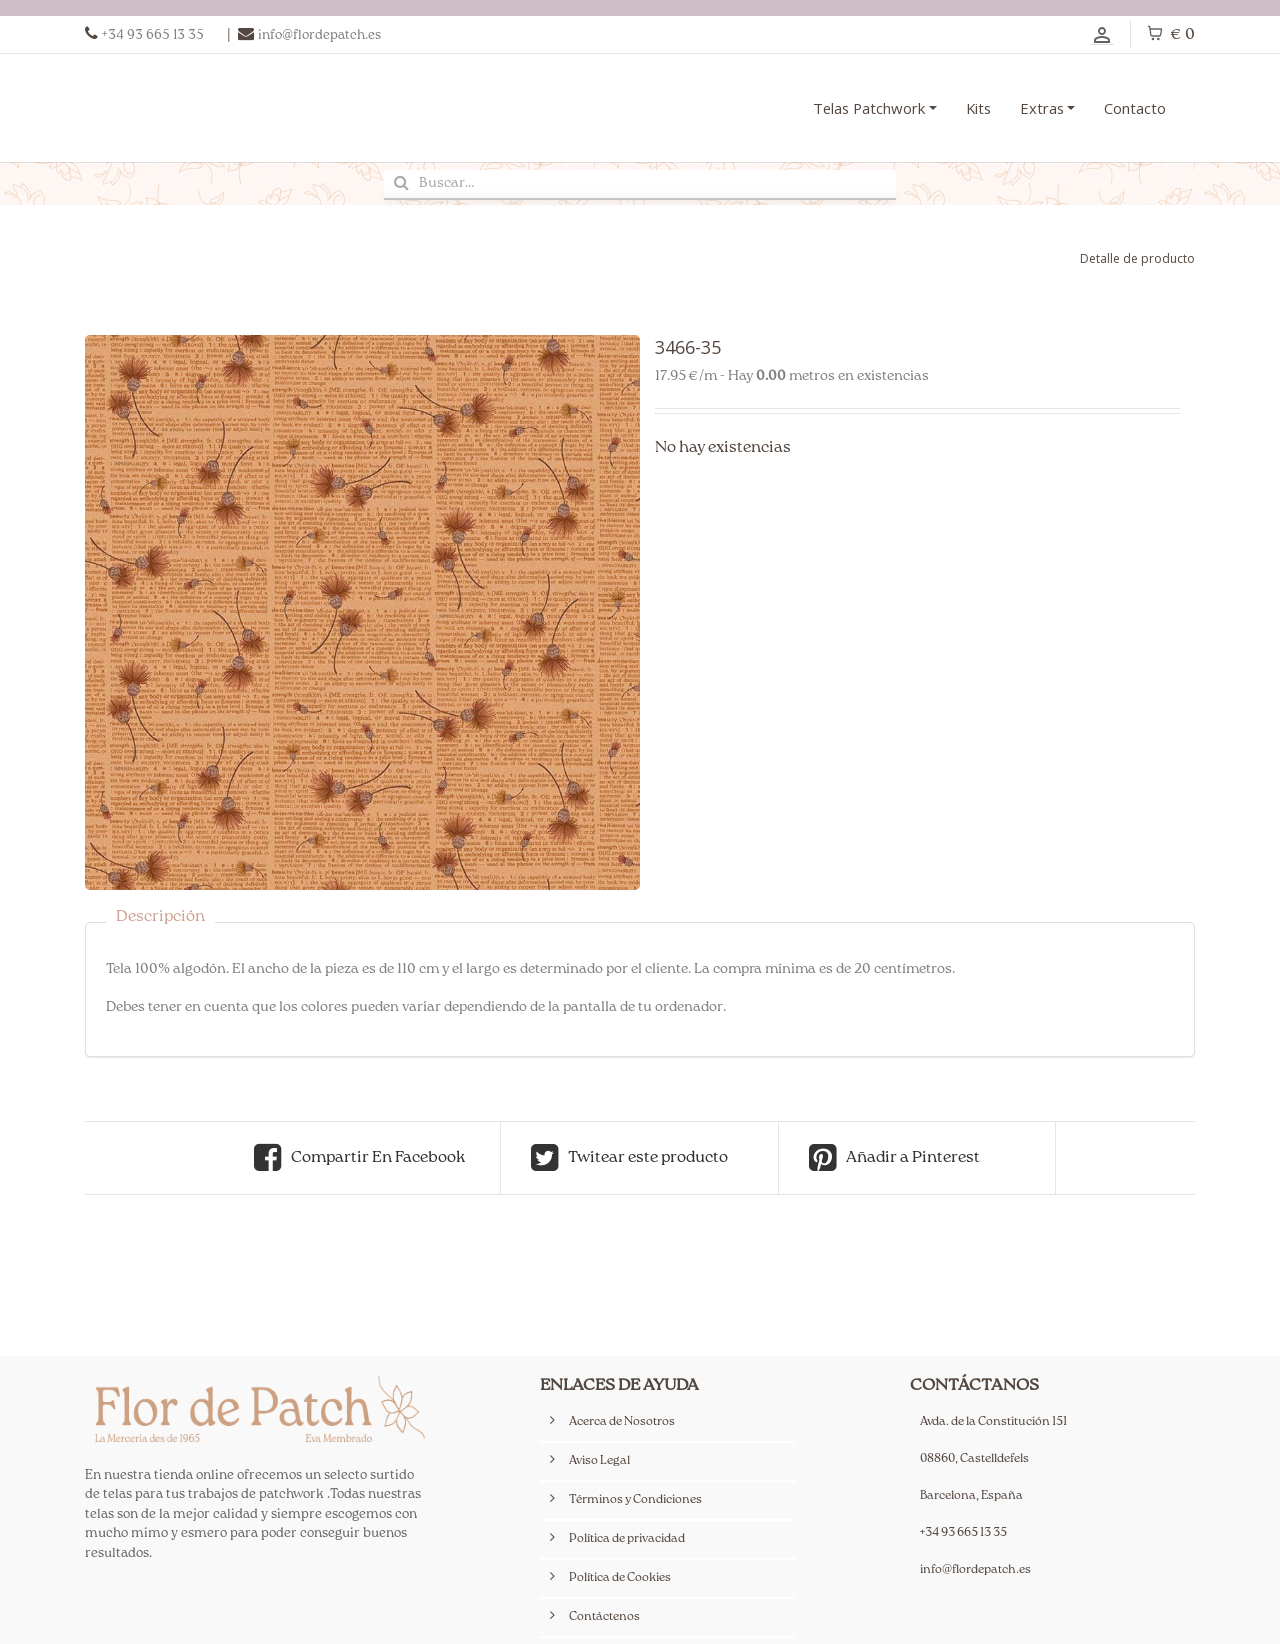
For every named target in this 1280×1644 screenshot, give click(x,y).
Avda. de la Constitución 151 (993, 1422)
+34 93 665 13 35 (963, 1533)
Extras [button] (1042, 108)
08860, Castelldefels (974, 1459)
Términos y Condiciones (635, 1500)
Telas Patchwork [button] (869, 108)
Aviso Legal (599, 1461)
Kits (978, 108)
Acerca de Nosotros (622, 1422)
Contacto (1135, 108)
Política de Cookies (620, 1578)
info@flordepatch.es (975, 1570)
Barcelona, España (971, 1496)
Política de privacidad (627, 1539)
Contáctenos (604, 1617)
